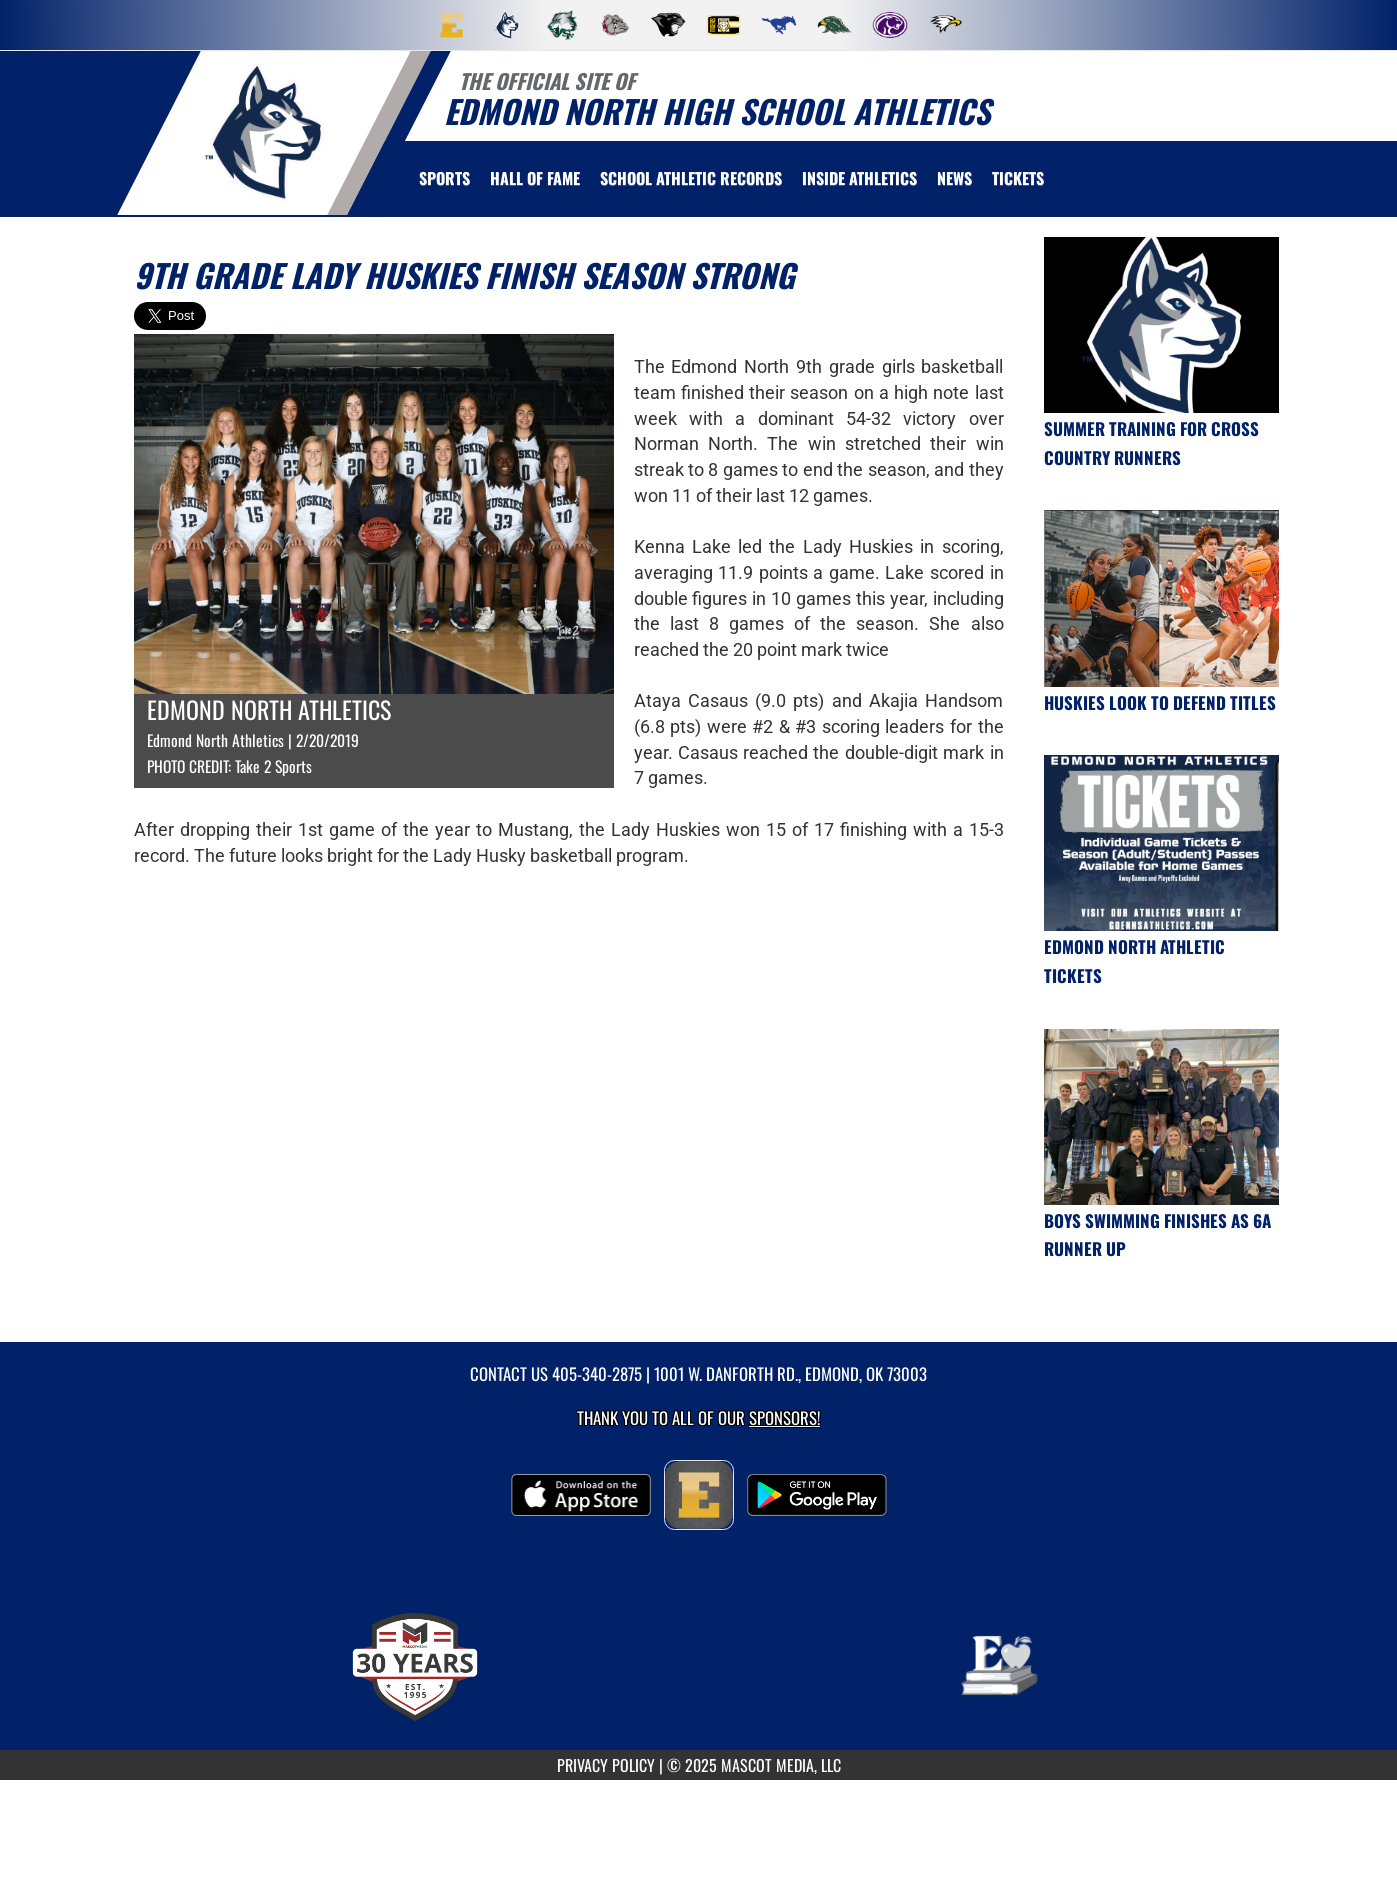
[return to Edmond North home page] (264, 131)
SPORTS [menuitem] (444, 178)
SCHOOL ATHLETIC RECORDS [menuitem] (691, 178)
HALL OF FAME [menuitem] (535, 178)
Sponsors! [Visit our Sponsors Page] (784, 1417)
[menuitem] (452, 25)
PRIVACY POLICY (606, 1765)
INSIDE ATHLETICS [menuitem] (859, 178)
